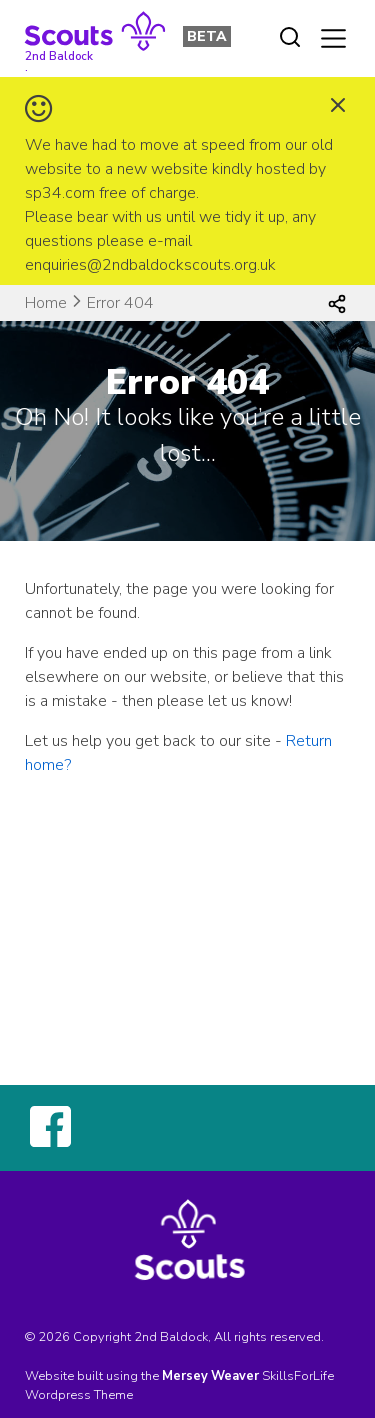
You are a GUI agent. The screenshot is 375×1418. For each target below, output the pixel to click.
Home (46, 303)
